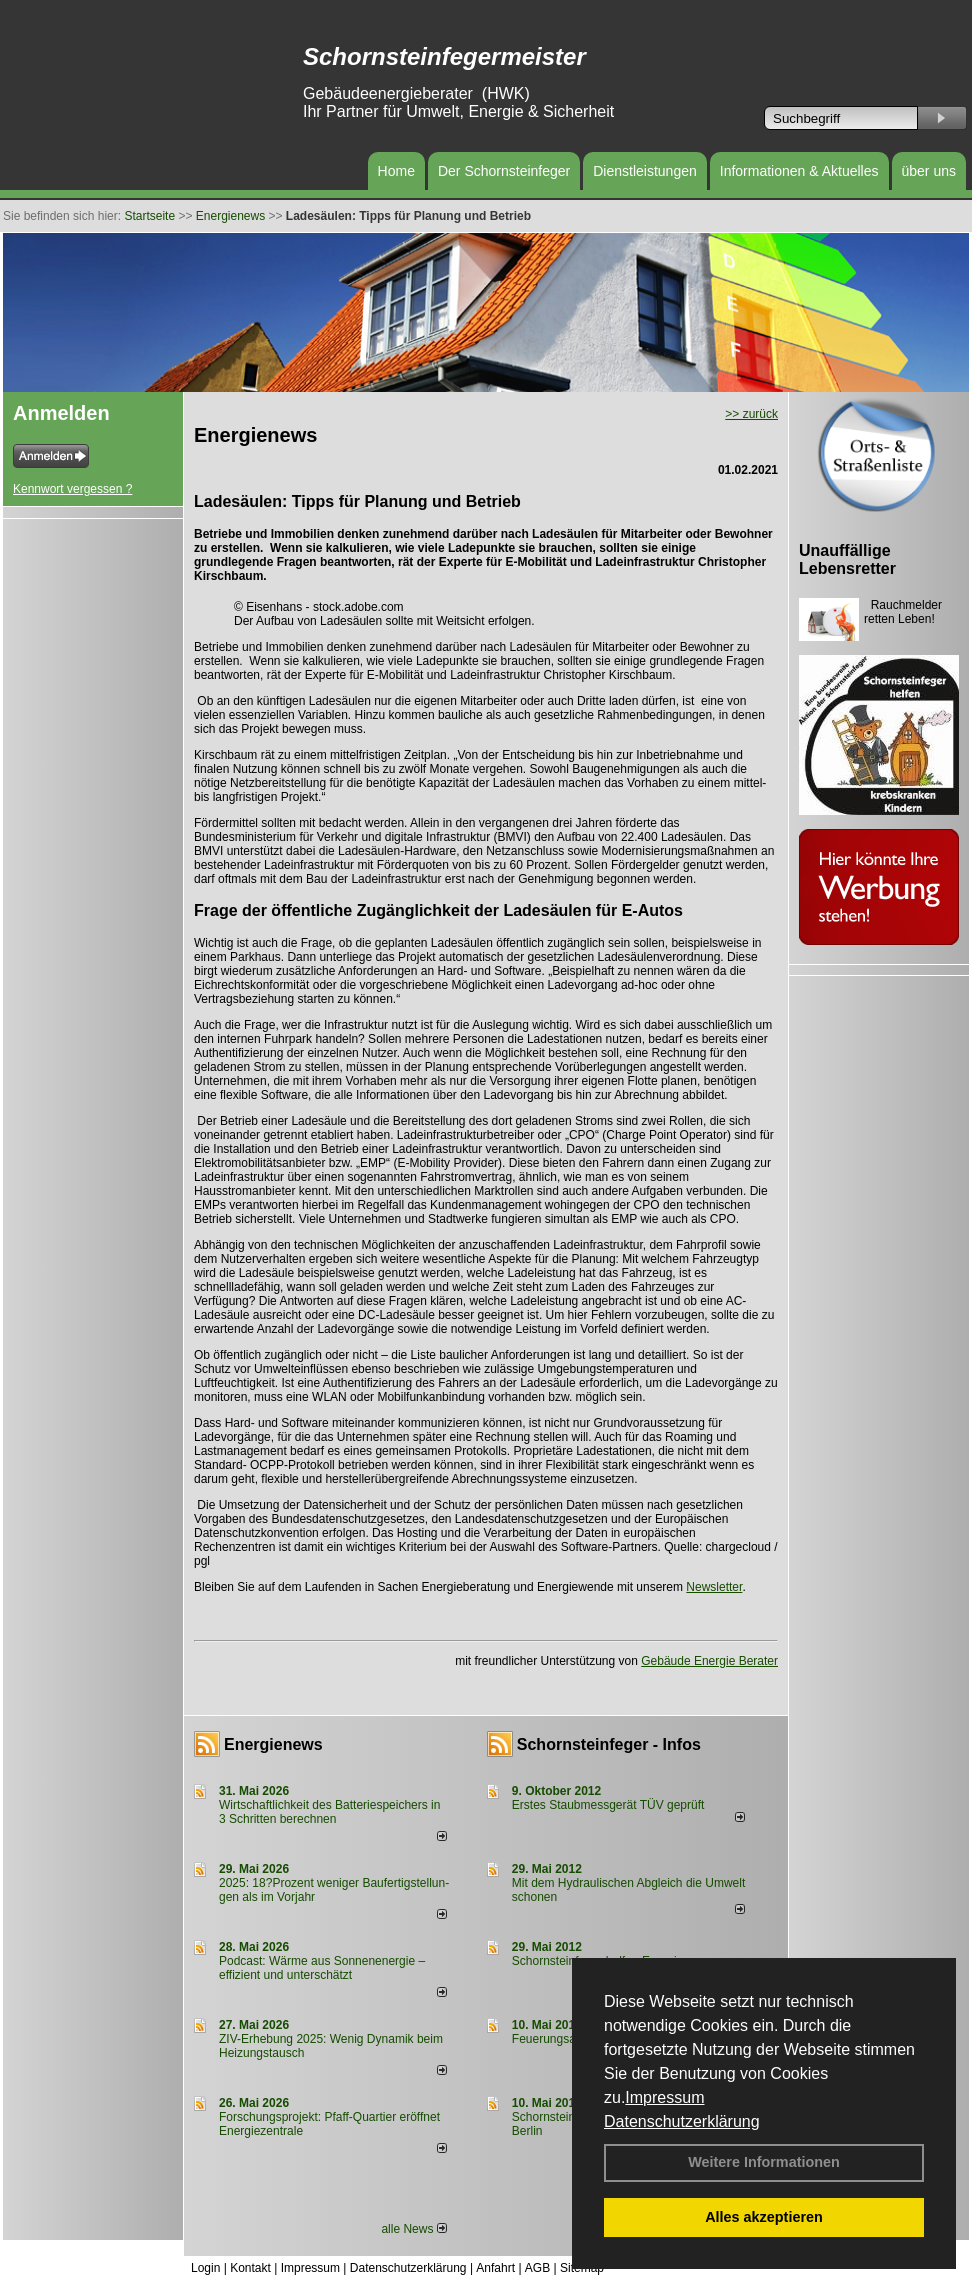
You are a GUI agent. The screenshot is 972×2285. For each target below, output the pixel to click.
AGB (537, 2268)
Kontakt (250, 2268)
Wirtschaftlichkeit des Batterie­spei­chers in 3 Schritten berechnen (329, 1812)
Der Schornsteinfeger (504, 171)
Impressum (664, 2097)
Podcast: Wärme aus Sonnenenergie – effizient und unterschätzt (322, 1968)
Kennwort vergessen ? (72, 489)
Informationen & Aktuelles (799, 171)
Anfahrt (495, 2268)
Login (205, 2268)
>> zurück (751, 414)
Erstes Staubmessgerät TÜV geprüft (608, 1805)
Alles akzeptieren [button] (764, 2217)
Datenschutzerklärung (682, 2121)
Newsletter (714, 1587)
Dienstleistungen (645, 171)
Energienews (273, 1744)
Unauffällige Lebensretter (847, 559)
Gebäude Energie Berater (709, 1661)
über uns (929, 171)
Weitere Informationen (764, 2162)
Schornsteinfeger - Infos (609, 1744)
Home (396, 171)
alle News (413, 2229)
